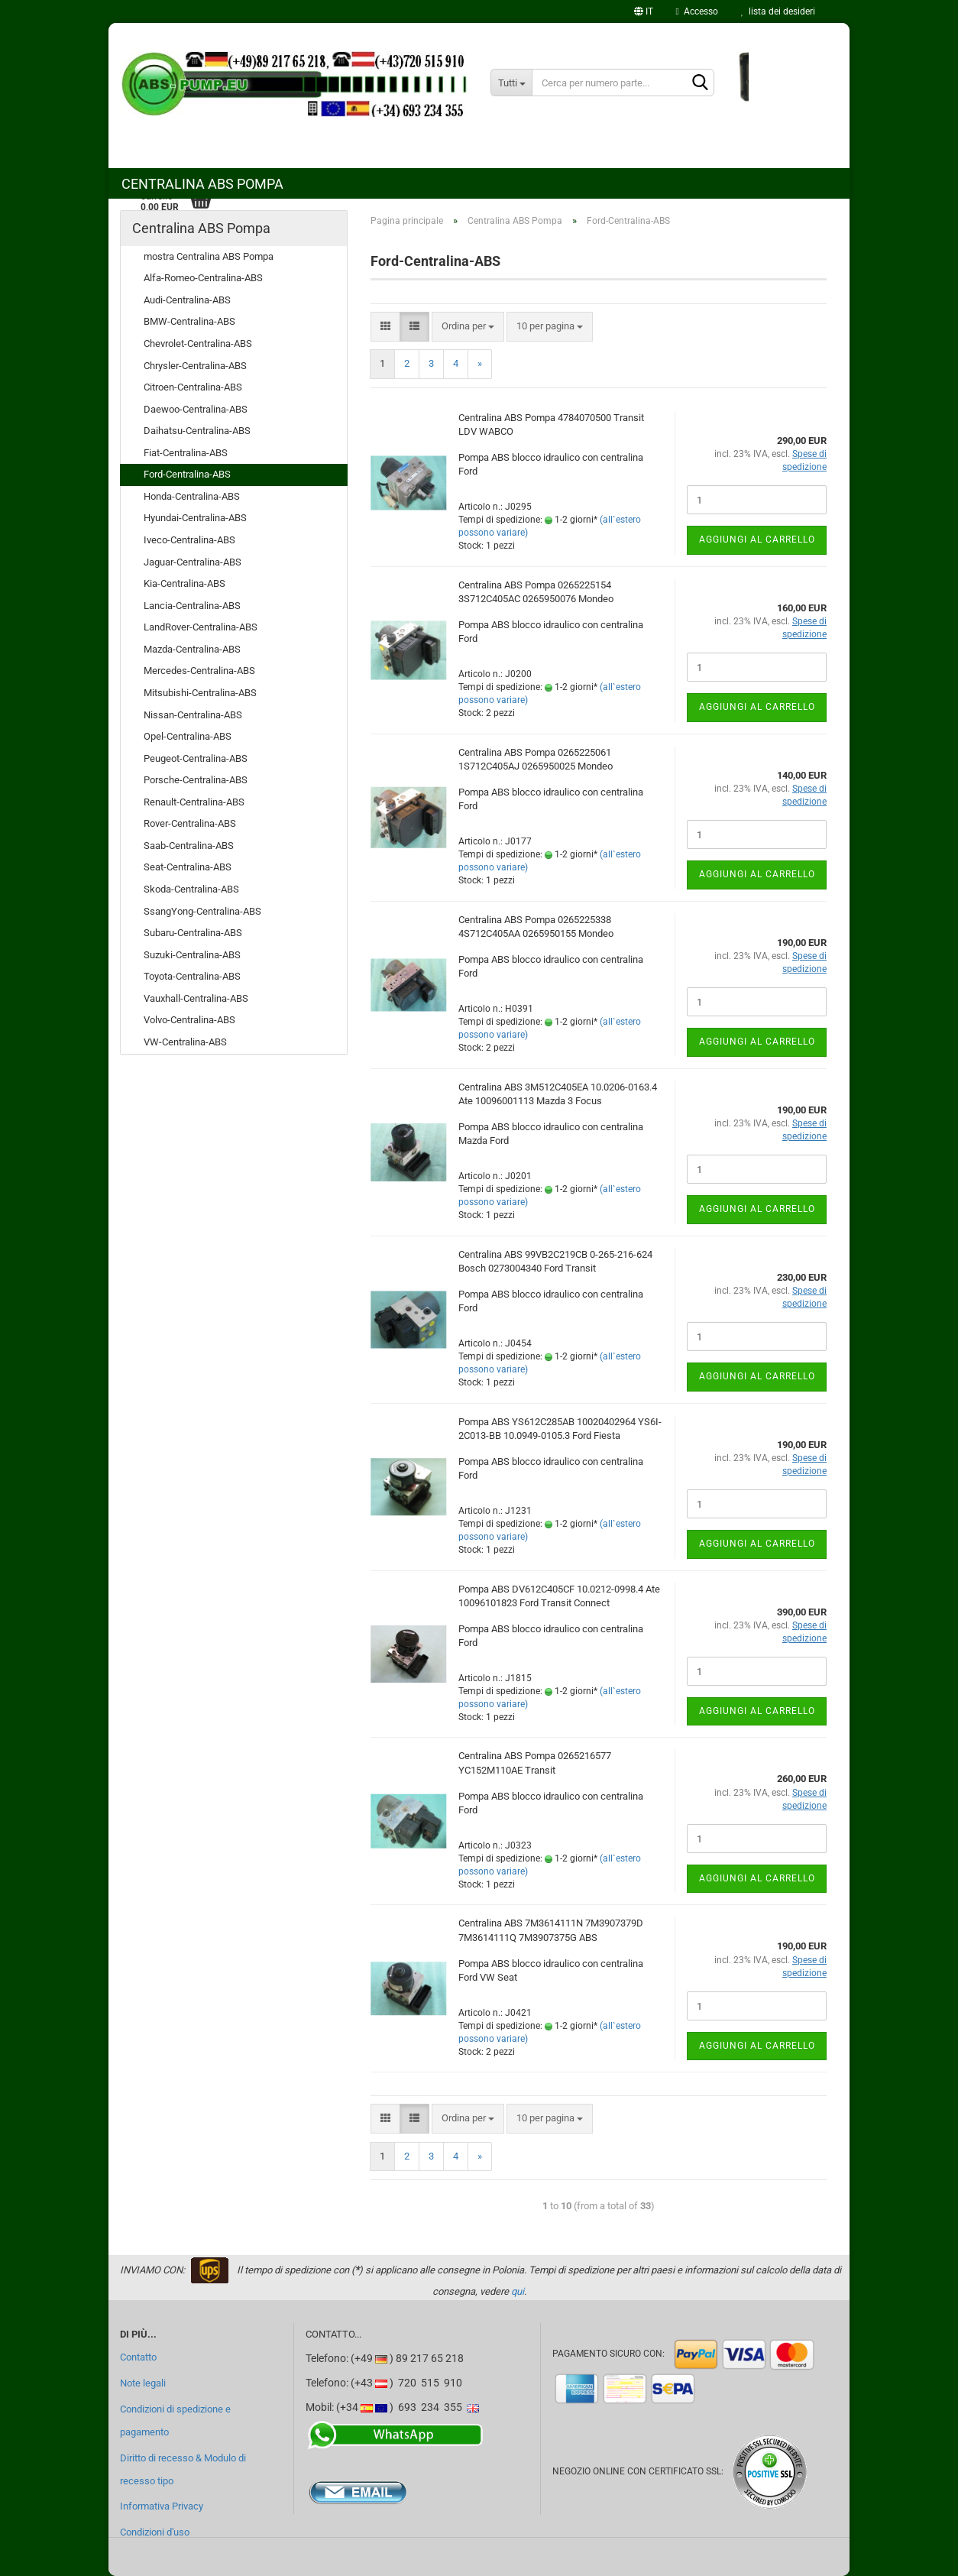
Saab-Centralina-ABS (189, 845)
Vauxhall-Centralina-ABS (196, 998)
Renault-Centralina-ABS (194, 802)
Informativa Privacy (161, 2506)
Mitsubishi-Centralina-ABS (200, 692)
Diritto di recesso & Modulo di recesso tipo (183, 2469)
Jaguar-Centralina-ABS (192, 562)
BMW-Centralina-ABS (189, 321)
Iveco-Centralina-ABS (189, 540)
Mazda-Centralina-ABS (192, 649)
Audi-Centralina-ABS (187, 300)
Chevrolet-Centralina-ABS (198, 343)
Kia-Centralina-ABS (184, 583)
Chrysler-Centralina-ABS (195, 365)
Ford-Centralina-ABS (187, 474)
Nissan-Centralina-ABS (193, 715)
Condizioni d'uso (154, 2532)
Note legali (143, 2383)
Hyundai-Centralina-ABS (195, 517)
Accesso (697, 11)
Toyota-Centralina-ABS (192, 976)
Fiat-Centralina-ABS (186, 452)
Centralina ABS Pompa (202, 184)
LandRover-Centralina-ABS (200, 627)
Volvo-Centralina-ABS (189, 1020)
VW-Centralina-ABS (185, 1042)
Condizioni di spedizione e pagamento (175, 2420)
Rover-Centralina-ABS (190, 823)
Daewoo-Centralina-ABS (196, 409)
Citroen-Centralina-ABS (193, 387)
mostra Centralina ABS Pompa (208, 256)
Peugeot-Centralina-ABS (196, 758)
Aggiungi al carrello (757, 539)
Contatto (138, 2357)
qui (517, 2291)
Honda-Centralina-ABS (192, 496)
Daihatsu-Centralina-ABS (197, 430)
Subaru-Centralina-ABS (193, 932)
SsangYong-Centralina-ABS (202, 911)
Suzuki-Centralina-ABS (192, 955)
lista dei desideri (778, 11)
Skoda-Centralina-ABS (191, 889)
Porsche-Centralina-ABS (196, 780)
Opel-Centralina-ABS (187, 736)
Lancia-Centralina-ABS (192, 605)
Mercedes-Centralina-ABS (199, 670)
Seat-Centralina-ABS (187, 867)
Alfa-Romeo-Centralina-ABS (203, 278)
